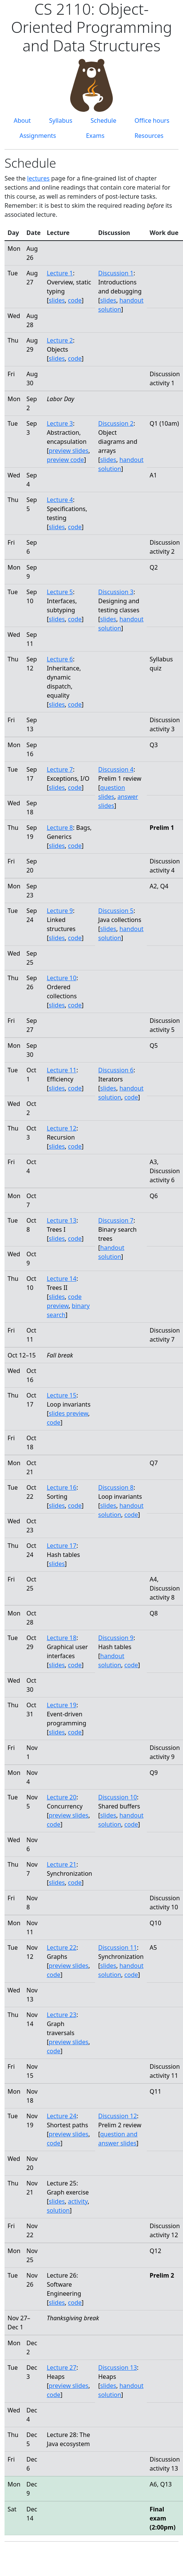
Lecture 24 (62, 2116)
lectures (38, 178)
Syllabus (60, 120)
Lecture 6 (60, 659)
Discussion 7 (115, 1220)
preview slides (68, 450)
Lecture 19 (62, 1705)
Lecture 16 (62, 1487)
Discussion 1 (115, 273)
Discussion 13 (117, 2367)
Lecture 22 (62, 1947)
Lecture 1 (60, 273)
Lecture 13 (62, 1220)
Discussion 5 (115, 911)
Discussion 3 (115, 592)
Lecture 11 (62, 1070)
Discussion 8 (115, 1487)
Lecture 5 (60, 592)
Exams (95, 135)
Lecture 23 (62, 2015)
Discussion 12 (117, 2116)
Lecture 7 (60, 769)
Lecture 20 (62, 1797)
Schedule (103, 120)
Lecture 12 (62, 1128)
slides (57, 300)
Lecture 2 (60, 340)
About (22, 120)
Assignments (38, 135)
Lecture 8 (60, 827)
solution (58, 2210)
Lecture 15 (62, 1395)
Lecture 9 (60, 911)
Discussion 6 (115, 1070)
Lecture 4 (60, 500)
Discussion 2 (115, 423)
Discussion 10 (117, 1797)
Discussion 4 (115, 769)
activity (78, 2201)
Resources (148, 135)
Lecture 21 (62, 1864)
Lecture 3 (60, 423)
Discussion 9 (115, 1638)
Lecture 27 (62, 2367)
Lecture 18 (62, 1638)
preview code (65, 460)
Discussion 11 (117, 1947)
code (75, 300)
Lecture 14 (62, 1278)
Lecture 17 (62, 1545)
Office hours (152, 120)
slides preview (68, 1413)
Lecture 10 (62, 978)
